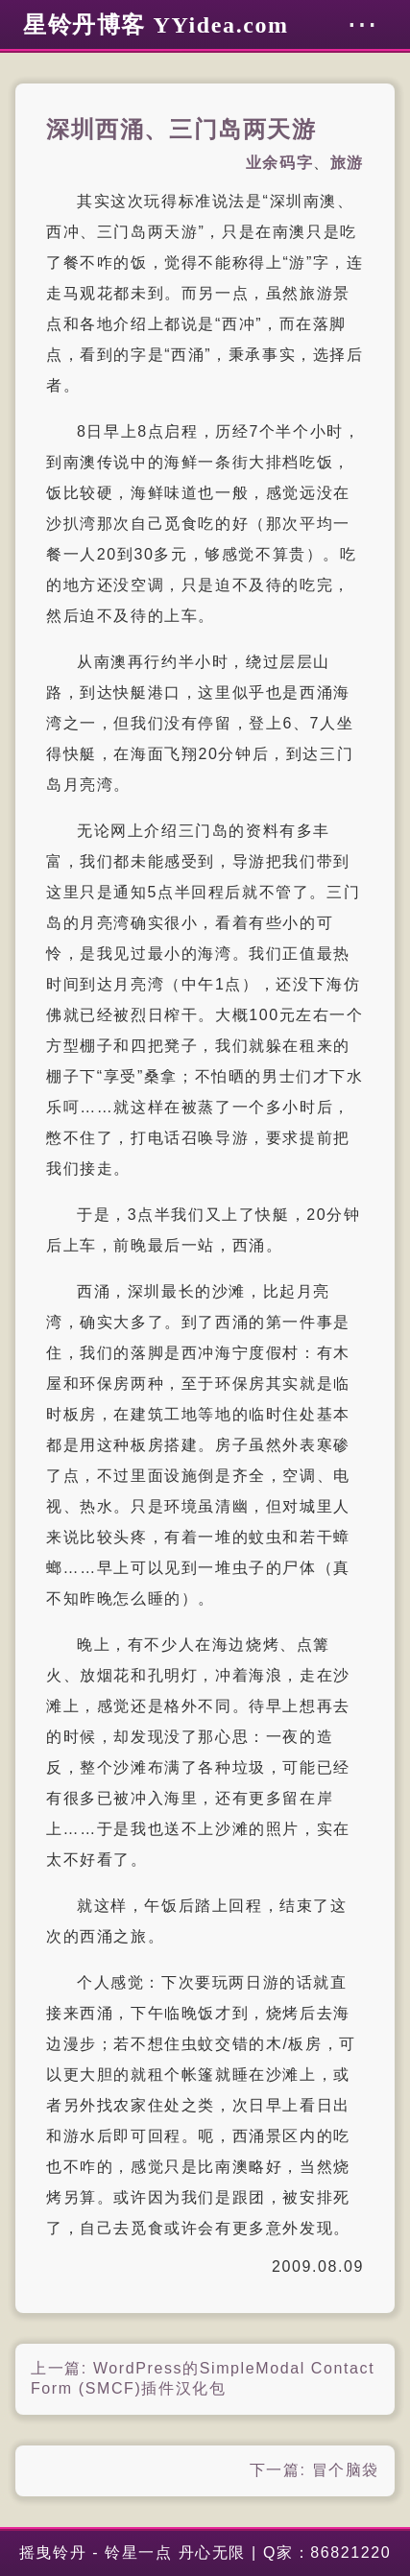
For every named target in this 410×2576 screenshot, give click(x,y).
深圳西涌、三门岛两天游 (181, 129)
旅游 (347, 163)
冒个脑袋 (345, 2470)
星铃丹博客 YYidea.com (156, 24)
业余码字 (279, 163)
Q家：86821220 (327, 2552)
